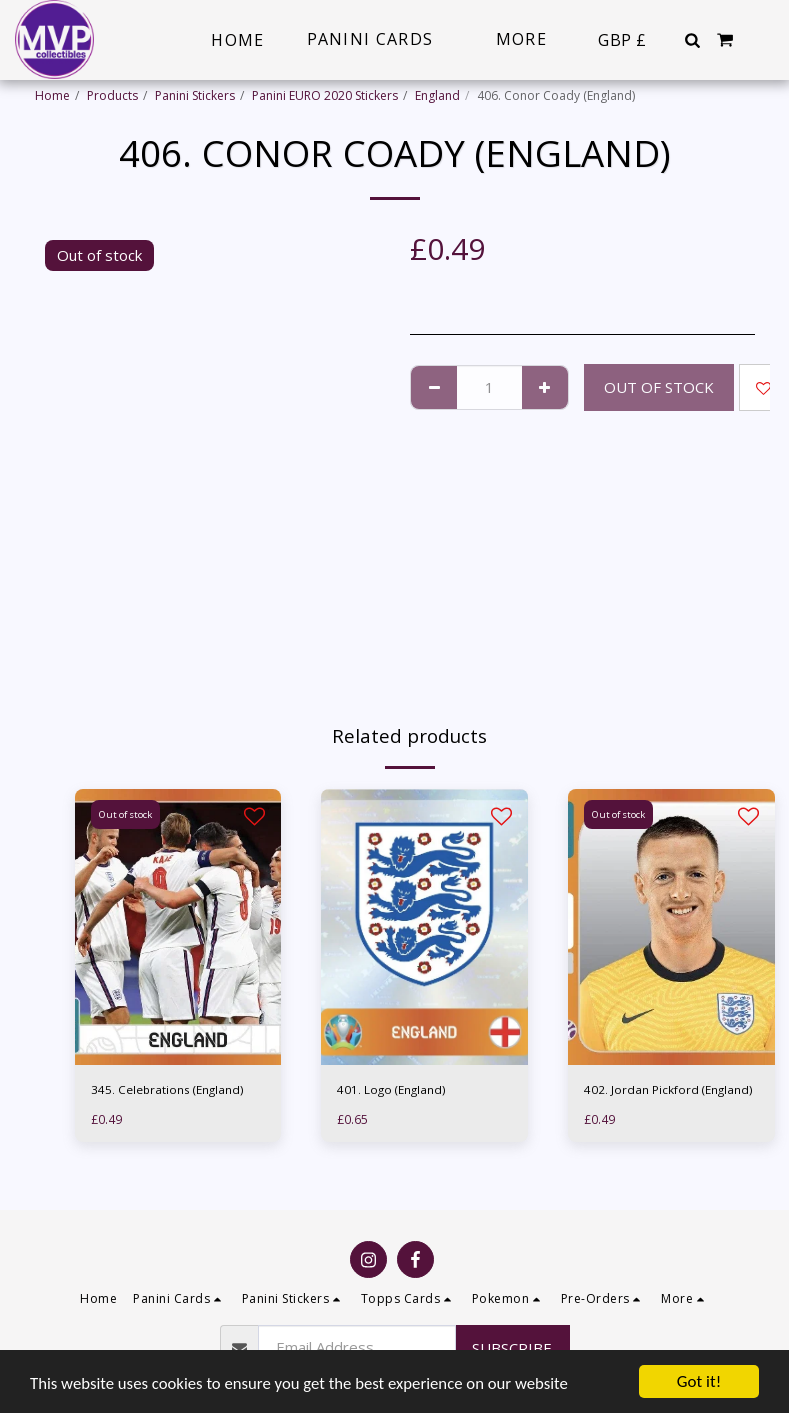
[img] (178, 927)
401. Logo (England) (392, 1089)
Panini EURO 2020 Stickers (325, 95)
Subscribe (512, 1348)
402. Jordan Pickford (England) (669, 1089)
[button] (692, 40)
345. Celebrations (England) (168, 1089)
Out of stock (659, 387)
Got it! (699, 1381)
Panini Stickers (195, 95)
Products (112, 95)
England (437, 95)
